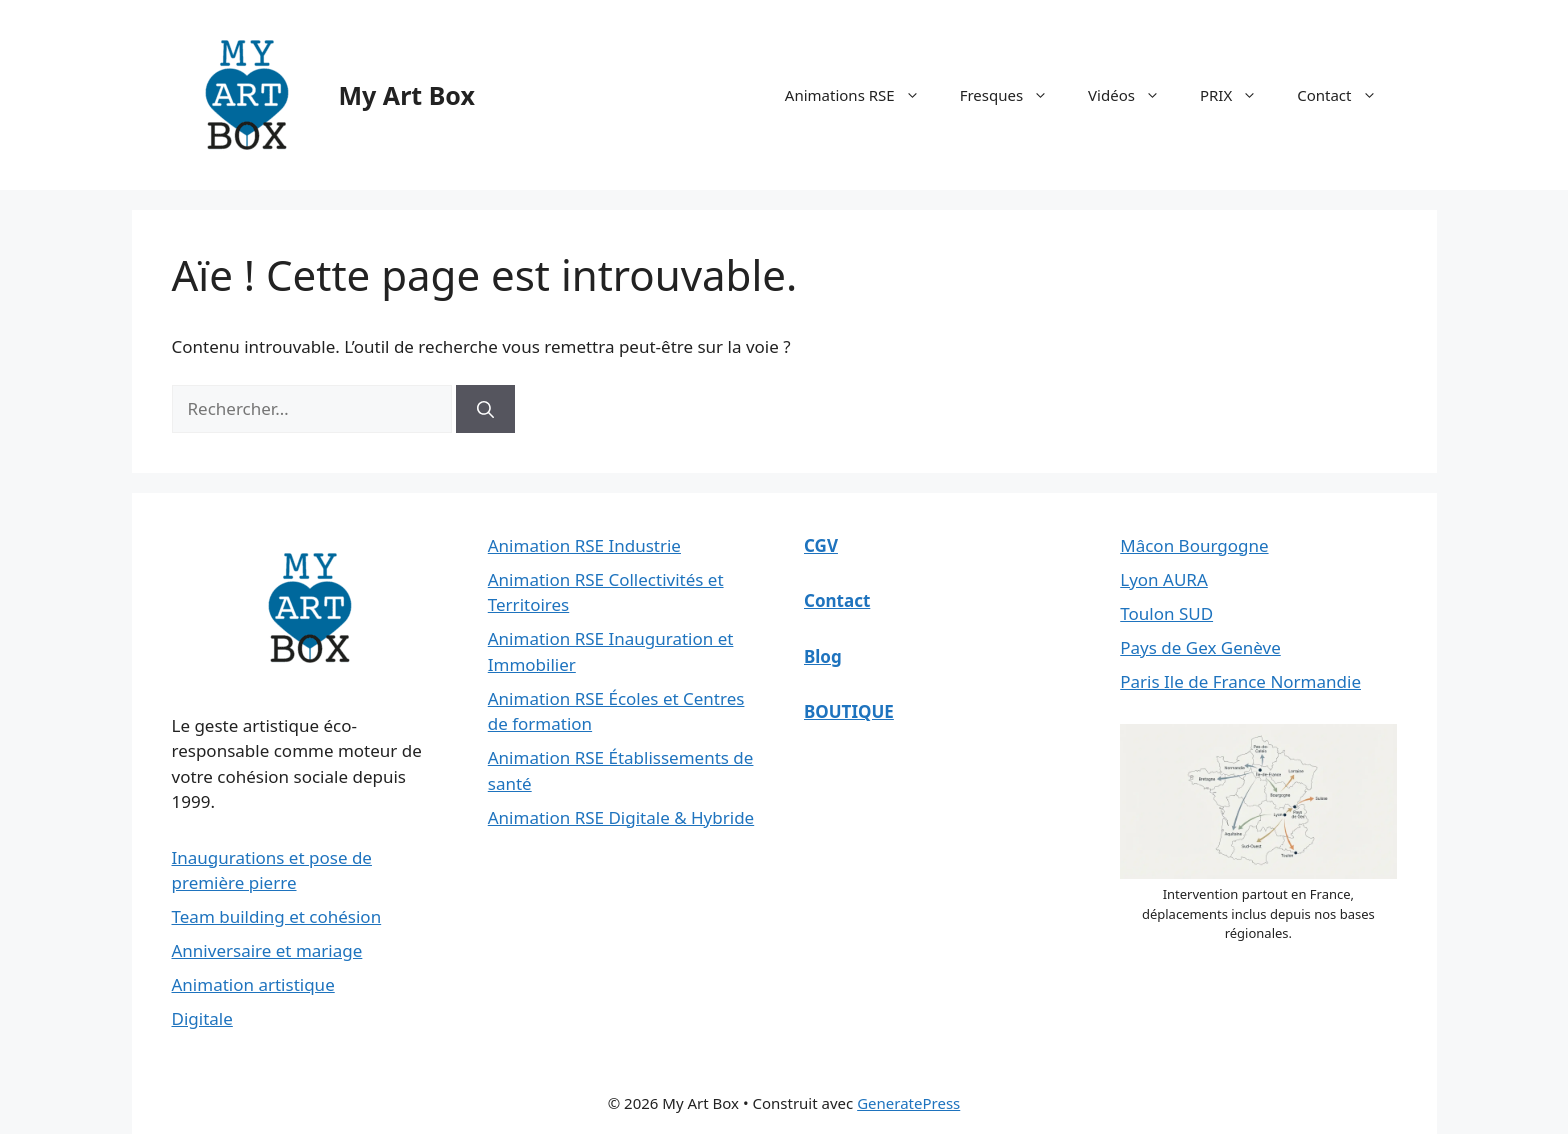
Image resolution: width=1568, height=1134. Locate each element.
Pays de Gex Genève (1200, 647)
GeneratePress (908, 1103)
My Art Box (407, 95)
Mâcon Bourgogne (1194, 545)
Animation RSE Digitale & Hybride (621, 817)
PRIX (1238, 95)
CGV (821, 545)
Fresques (1014, 95)
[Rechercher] (485, 409)
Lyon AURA (1164, 579)
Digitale (202, 1018)
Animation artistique (253, 984)
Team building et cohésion (277, 916)
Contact (1346, 95)
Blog (823, 656)
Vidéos (1134, 95)
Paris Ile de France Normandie (1240, 681)
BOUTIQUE (849, 711)
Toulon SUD (1166, 613)
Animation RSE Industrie (584, 545)
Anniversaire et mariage (267, 950)
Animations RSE (862, 95)
